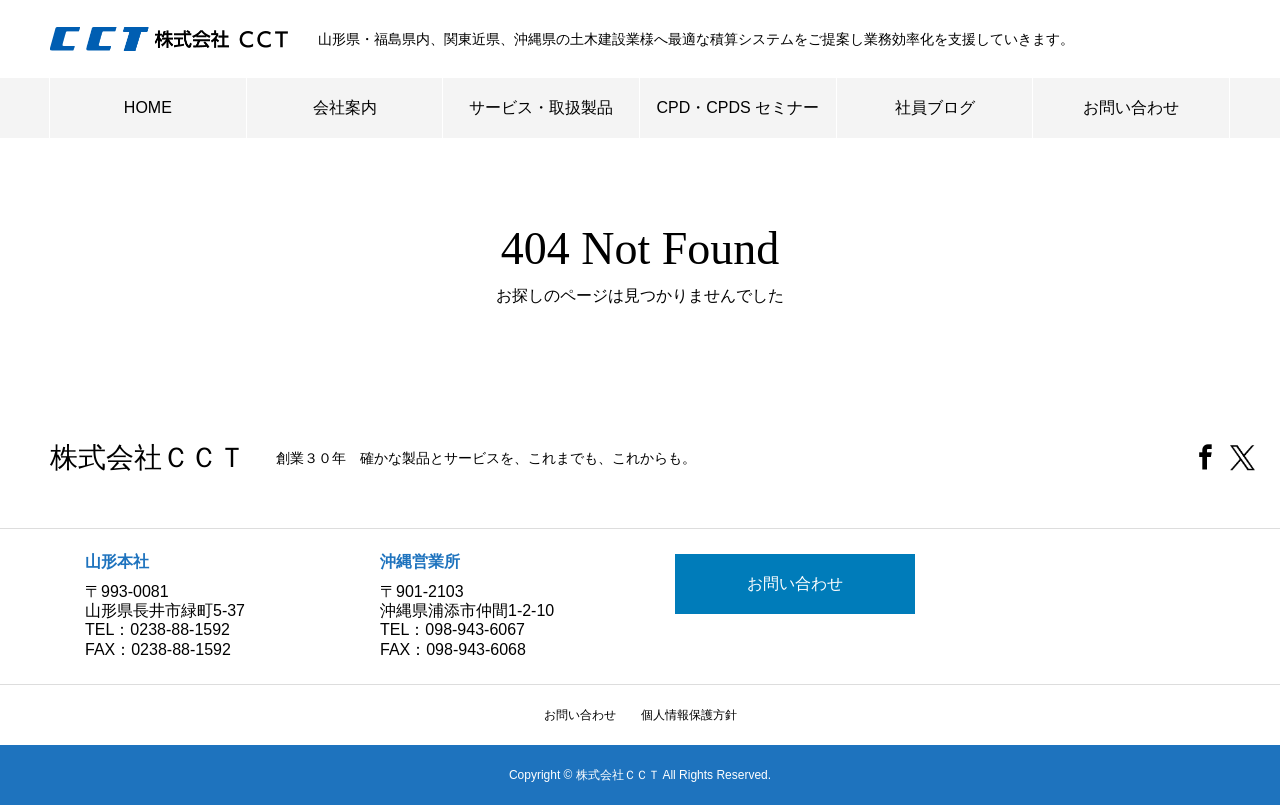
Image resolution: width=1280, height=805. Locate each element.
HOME (148, 107)
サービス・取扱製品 (541, 107)
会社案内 (345, 107)
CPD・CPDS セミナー (738, 107)
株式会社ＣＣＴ (148, 457)
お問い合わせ (1131, 107)
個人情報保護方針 (689, 715)
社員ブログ (935, 107)
